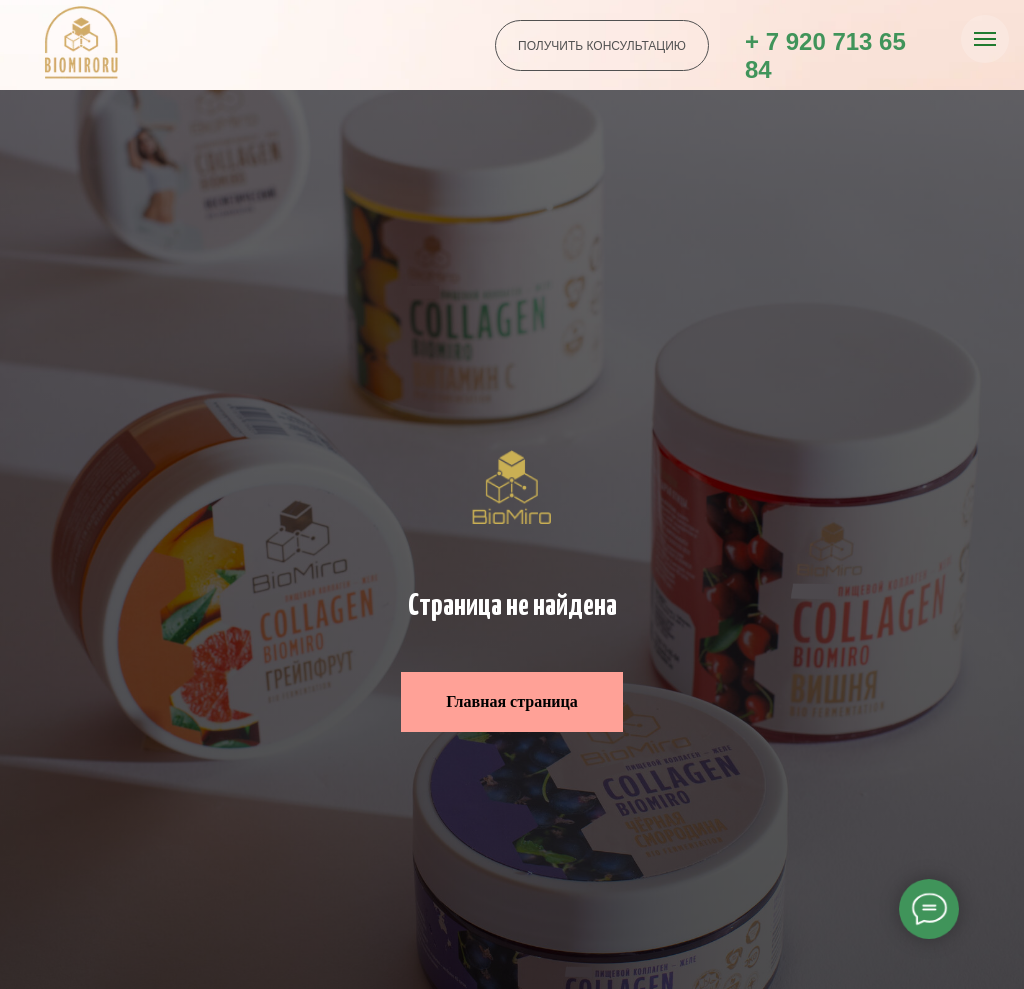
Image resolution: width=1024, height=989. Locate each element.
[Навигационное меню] (985, 39)
